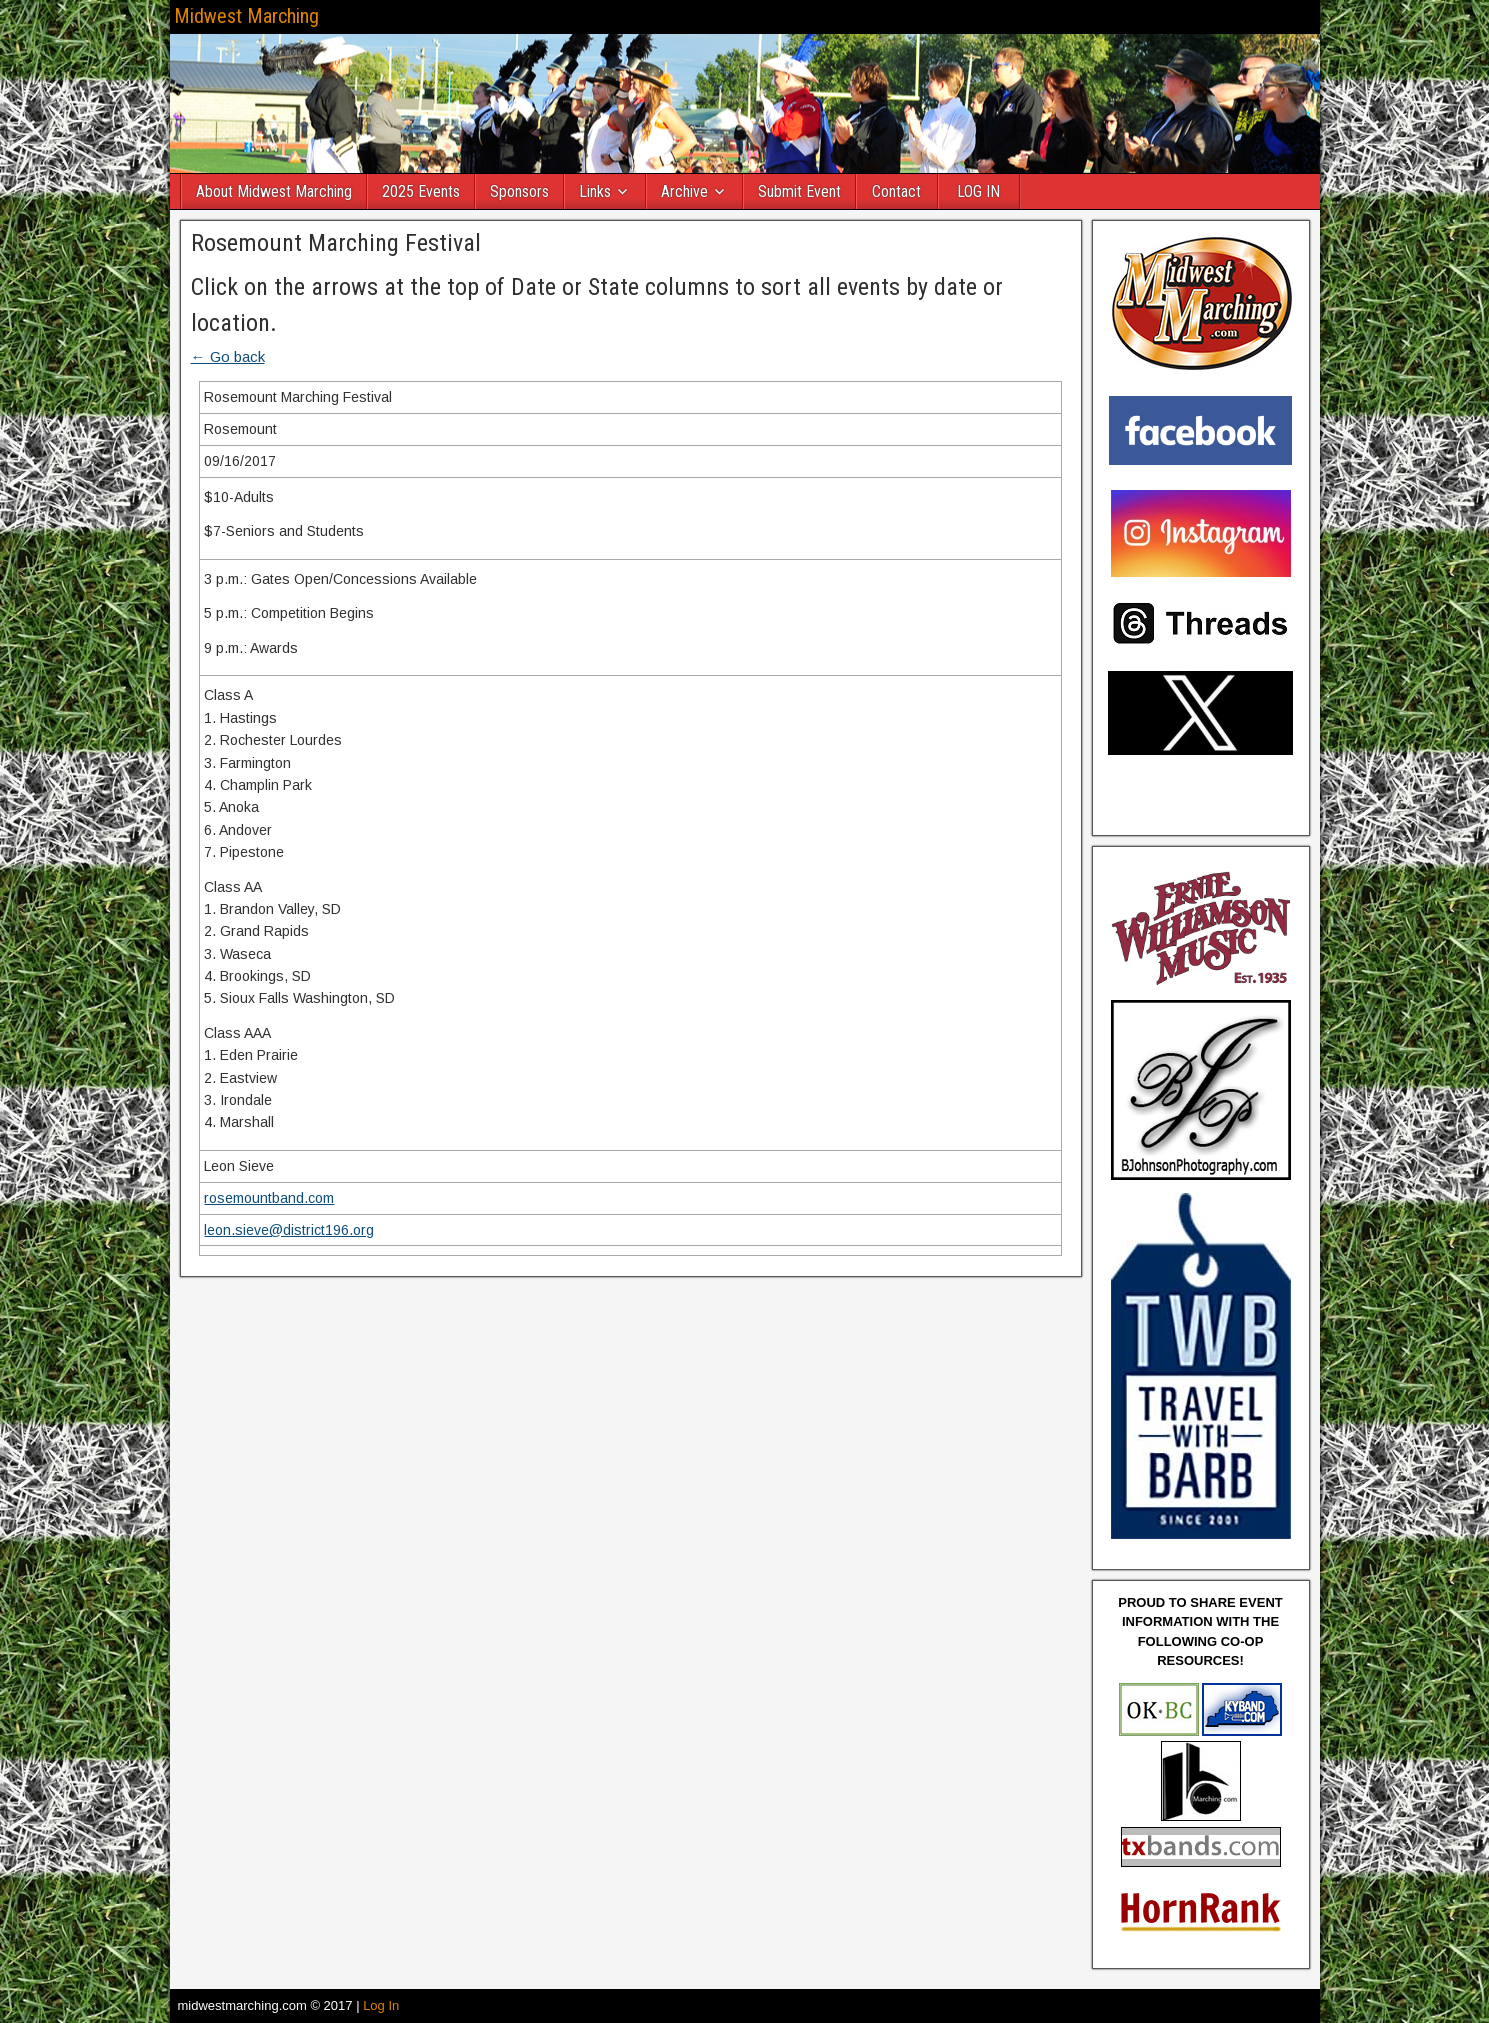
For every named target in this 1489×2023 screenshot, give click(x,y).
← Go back (228, 356)
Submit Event (799, 191)
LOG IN (978, 191)
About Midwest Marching (274, 191)
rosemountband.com (269, 1198)
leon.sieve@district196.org (289, 1230)
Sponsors (519, 191)
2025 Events (421, 191)
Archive (684, 191)
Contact (896, 191)
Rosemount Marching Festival (336, 243)
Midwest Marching (246, 16)
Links (595, 191)
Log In (381, 2005)
